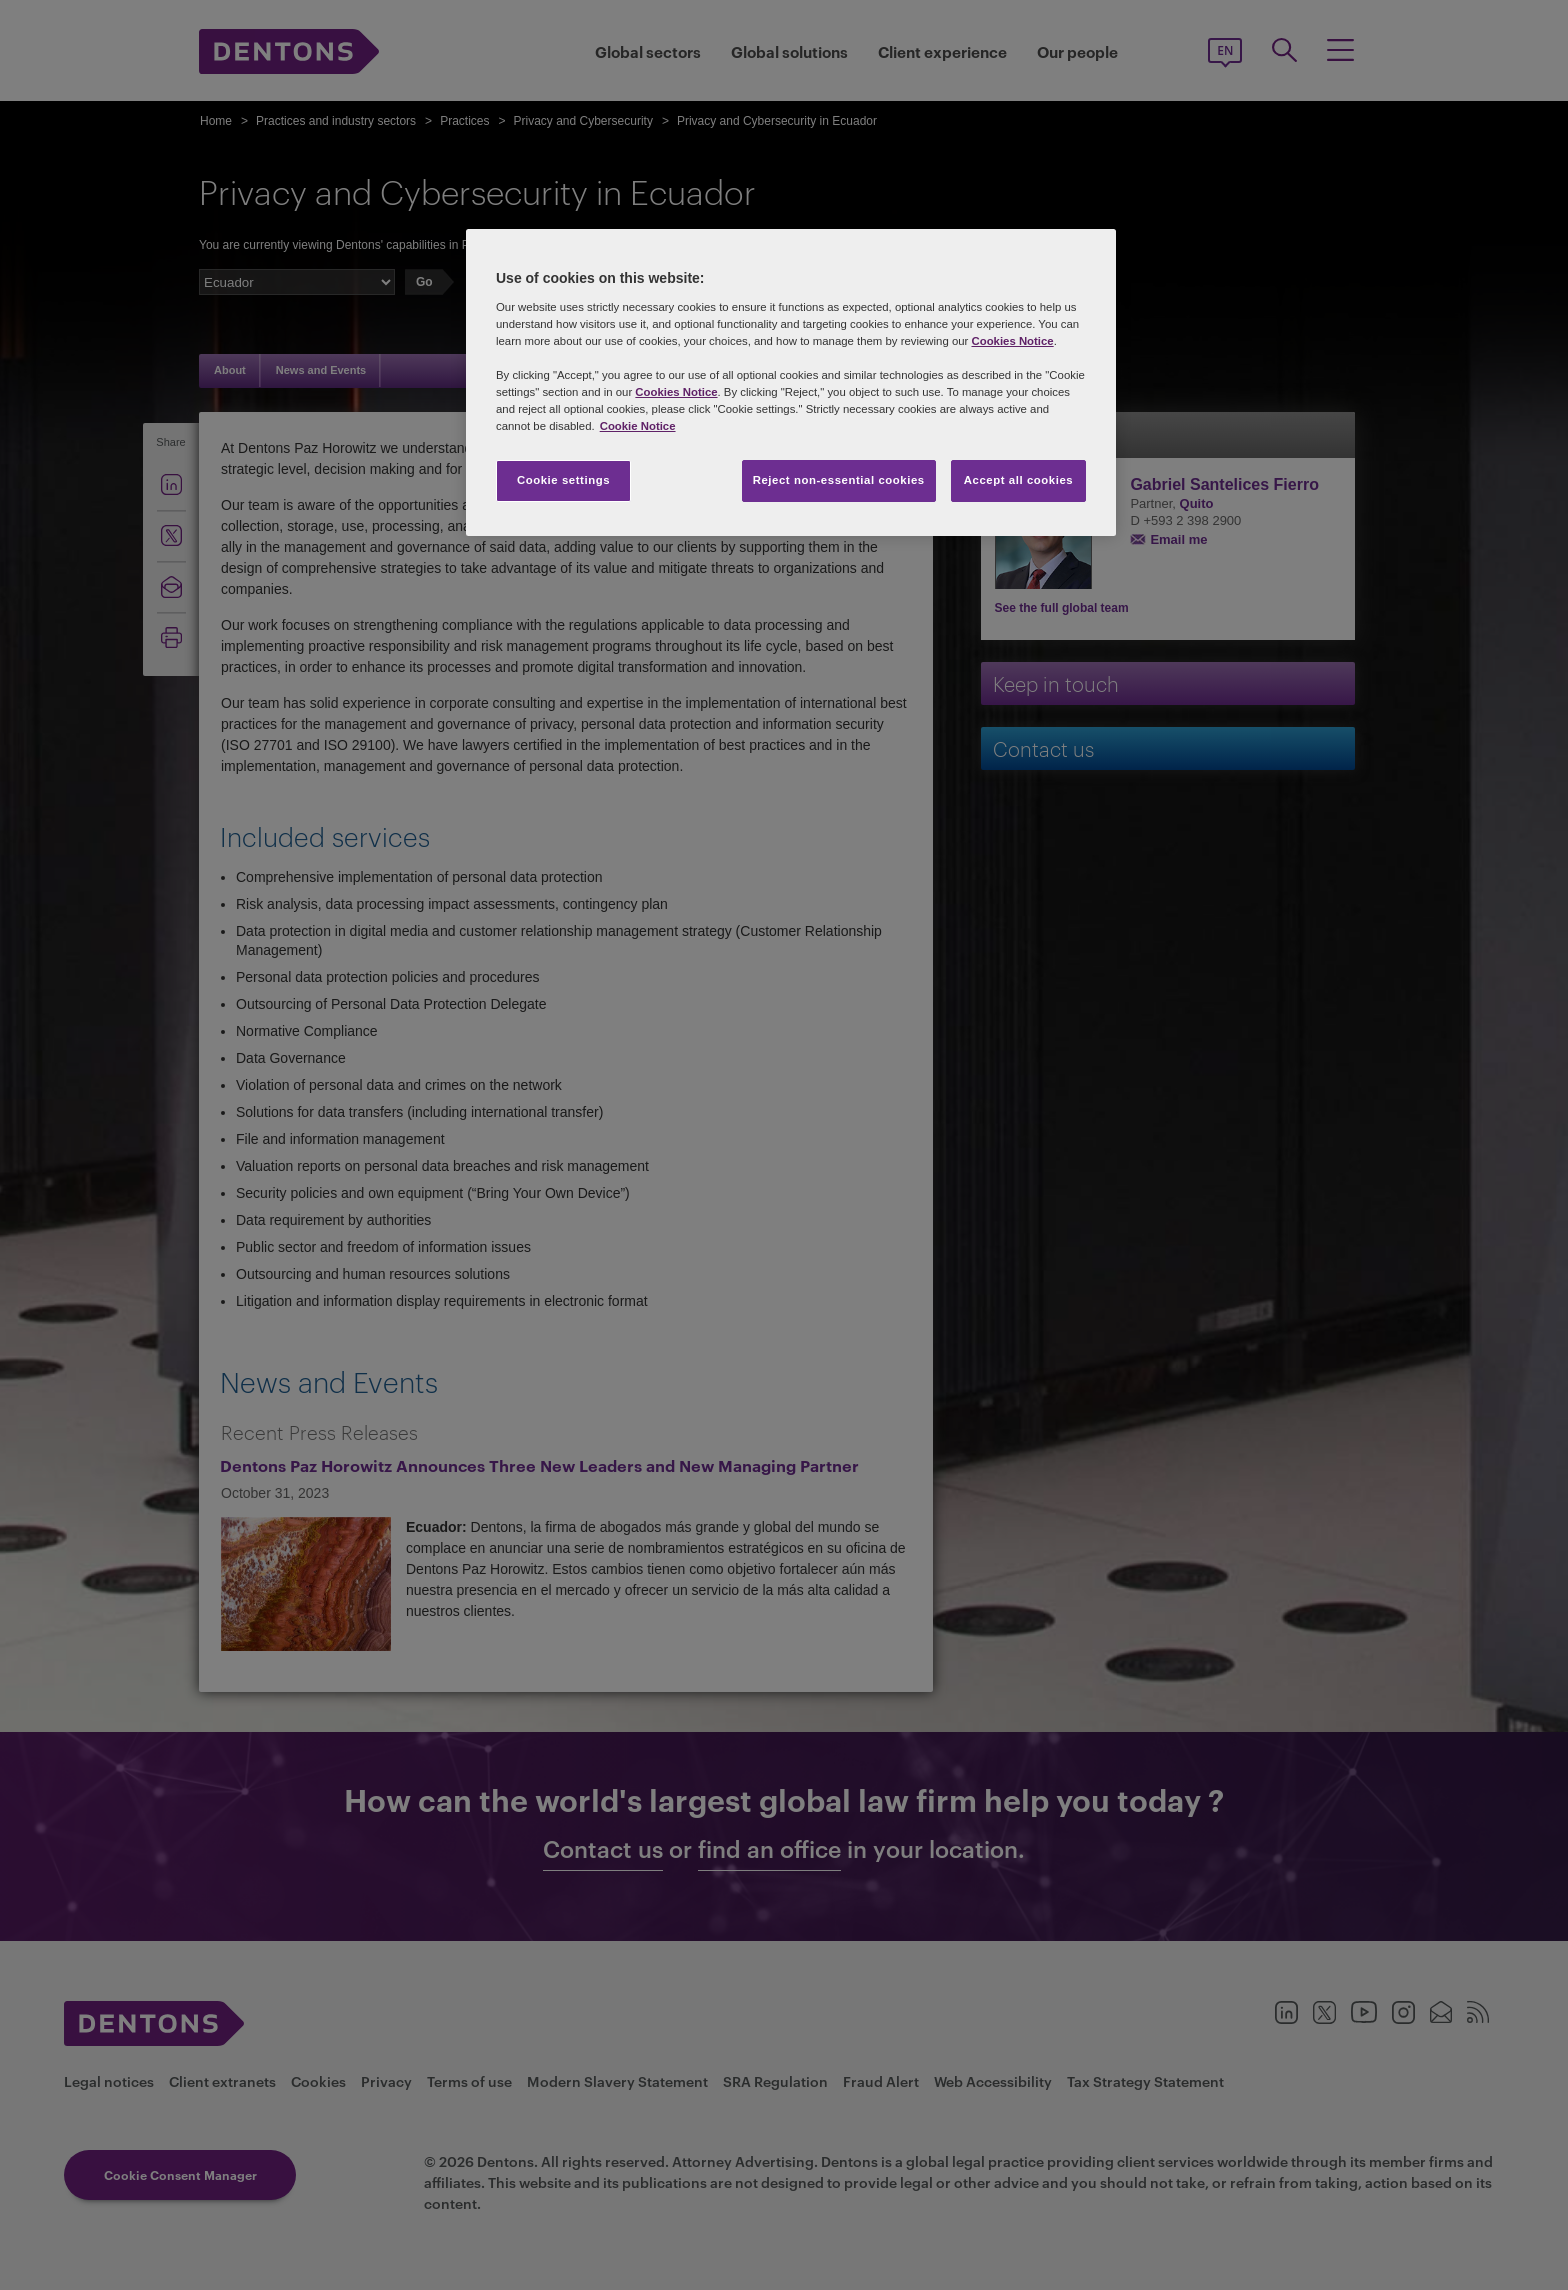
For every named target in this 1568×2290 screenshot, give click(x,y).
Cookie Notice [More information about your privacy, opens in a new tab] (638, 426)
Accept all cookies (1019, 480)
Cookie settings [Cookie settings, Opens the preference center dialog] (563, 480)
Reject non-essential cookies (839, 480)
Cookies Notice (1012, 341)
